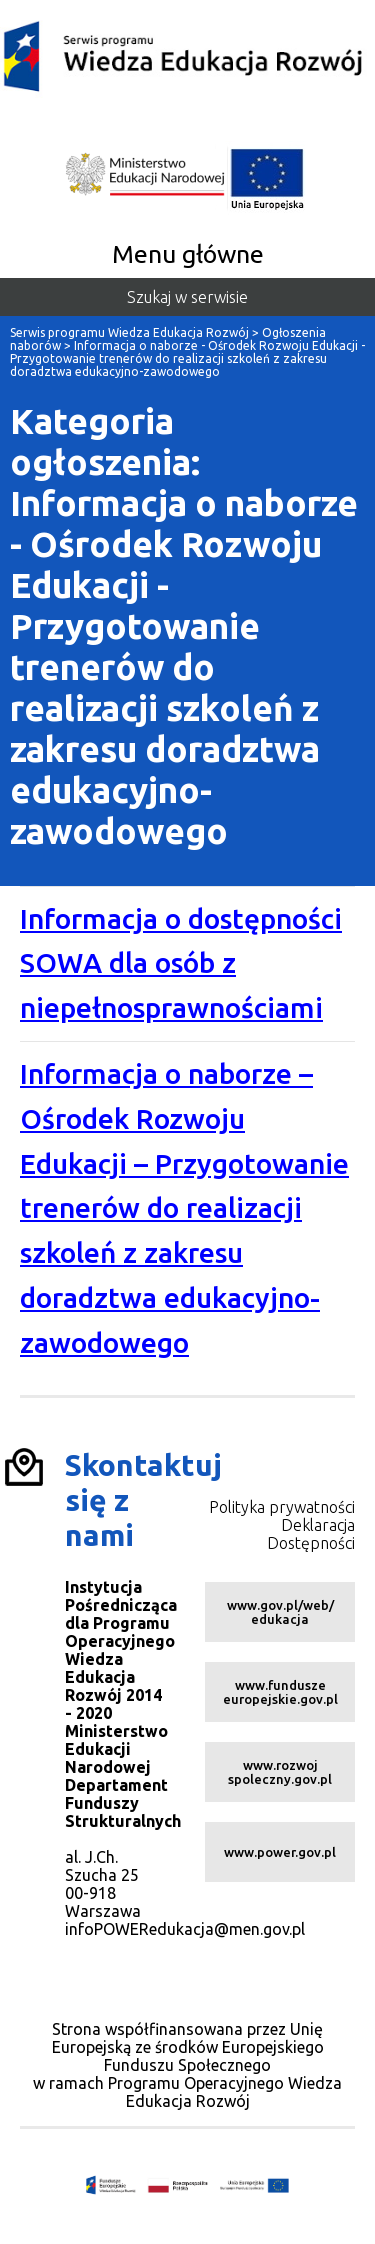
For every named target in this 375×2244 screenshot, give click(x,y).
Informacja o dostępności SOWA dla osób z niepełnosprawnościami (181, 963)
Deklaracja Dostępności (311, 1534)
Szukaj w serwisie (187, 297)
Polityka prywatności (282, 1507)
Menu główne (188, 254)
